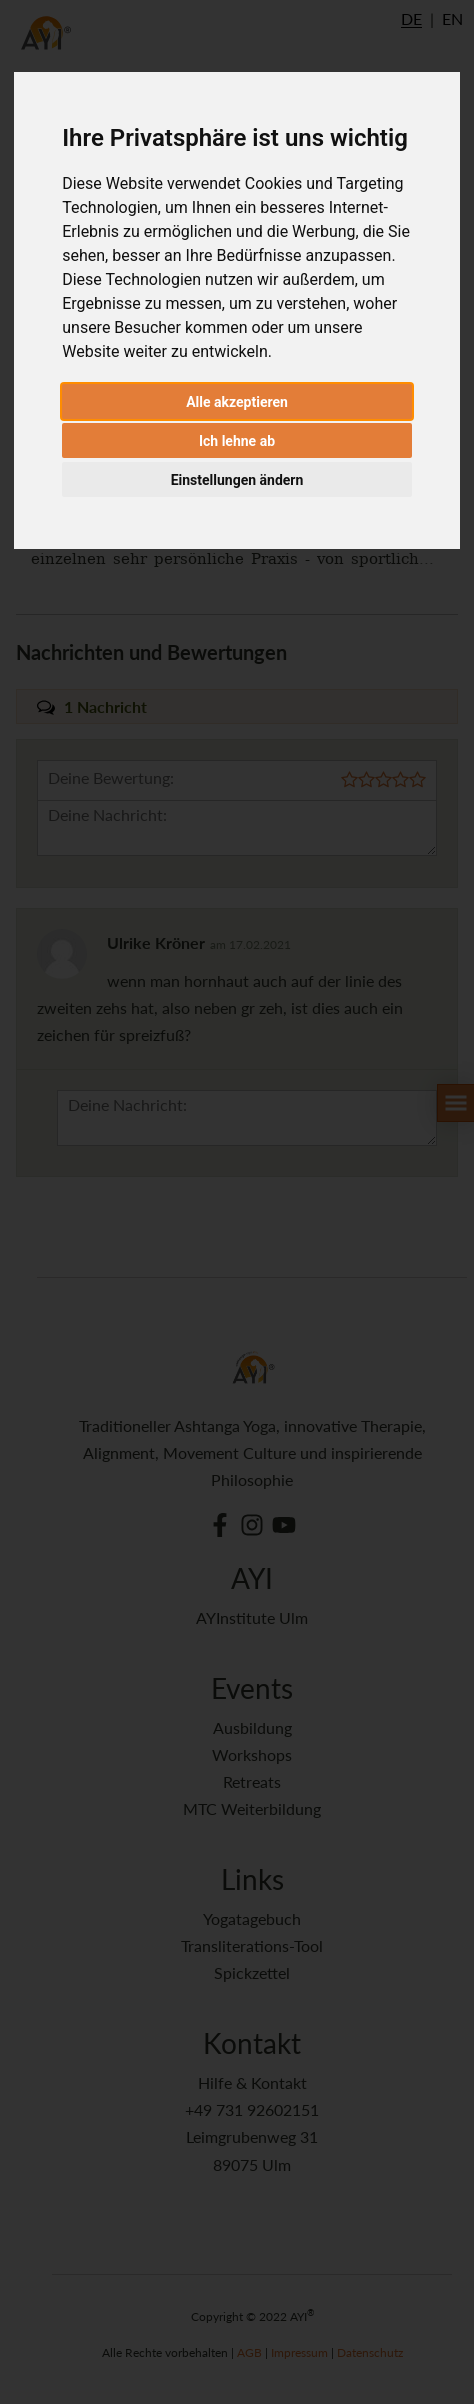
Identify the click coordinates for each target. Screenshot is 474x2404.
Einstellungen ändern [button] (237, 480)
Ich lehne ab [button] (237, 441)
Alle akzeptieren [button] (237, 402)
